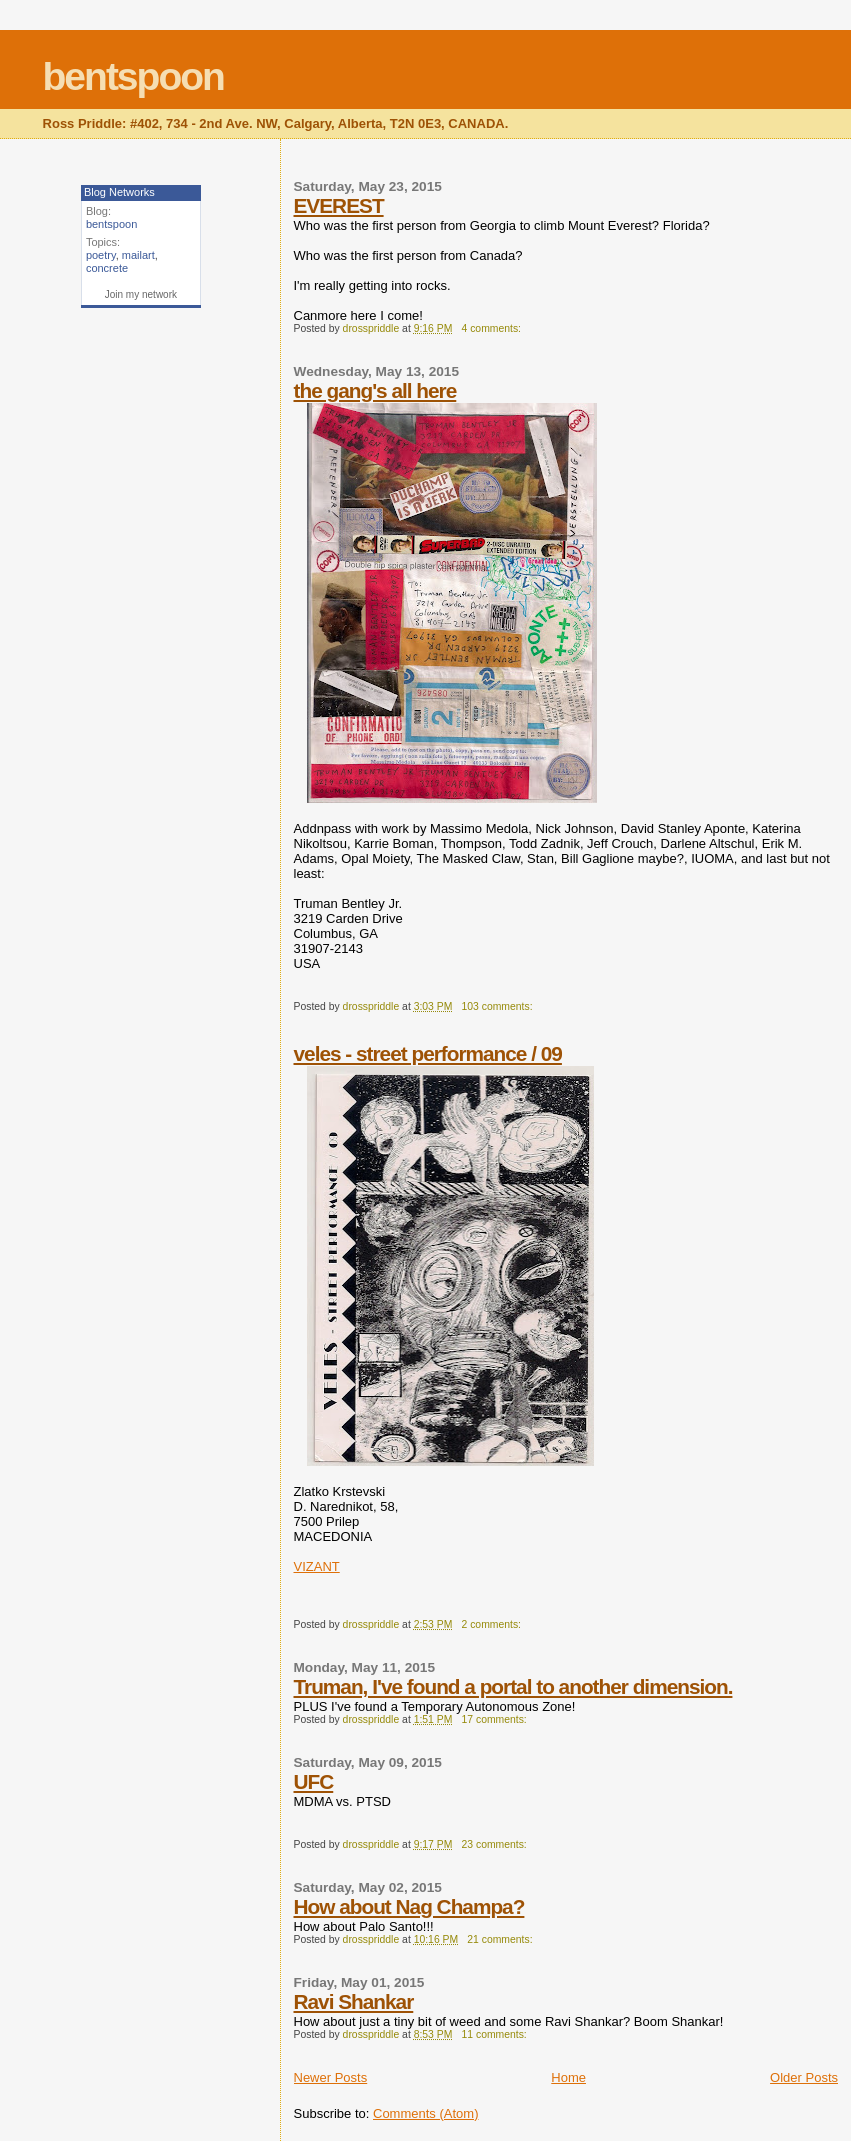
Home (568, 2077)
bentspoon (133, 76)
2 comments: (493, 1624)
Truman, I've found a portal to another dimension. (513, 1686)
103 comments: (499, 1006)
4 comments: (493, 328)
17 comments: (496, 1719)
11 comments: (496, 2034)
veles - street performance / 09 (428, 1053)
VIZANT (317, 1566)
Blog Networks (119, 192)
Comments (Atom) (425, 2113)
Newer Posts (331, 2077)
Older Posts (804, 2077)
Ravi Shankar (354, 2001)
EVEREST (339, 205)
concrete (107, 268)
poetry (101, 255)
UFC (314, 1781)
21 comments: (501, 1939)
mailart (138, 255)
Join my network (141, 294)
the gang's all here (375, 390)
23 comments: (496, 1844)
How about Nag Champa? (409, 1906)
